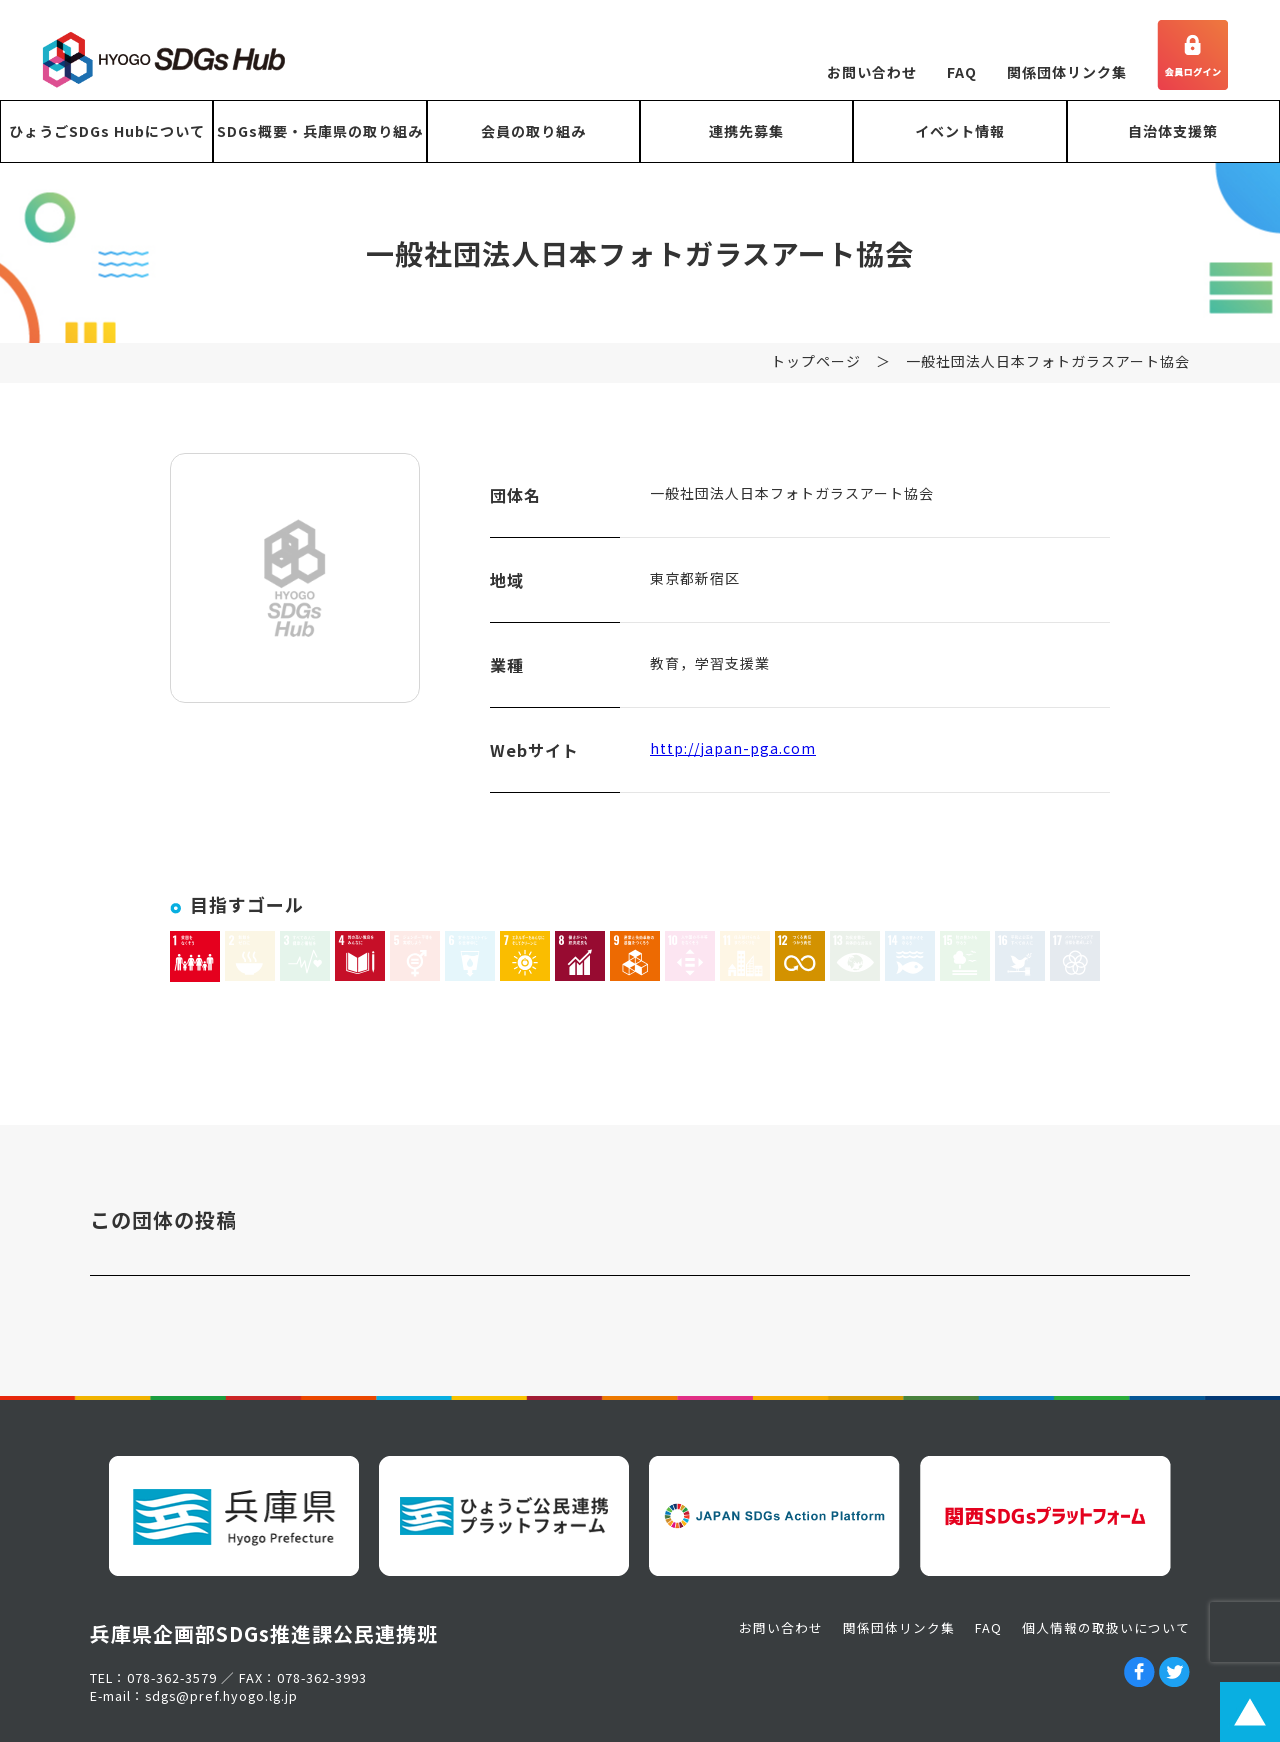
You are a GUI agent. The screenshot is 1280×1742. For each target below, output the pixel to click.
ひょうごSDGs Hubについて (107, 131)
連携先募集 (746, 131)
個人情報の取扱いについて (1106, 1627)
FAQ (962, 72)
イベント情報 (960, 131)
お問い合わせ (872, 72)
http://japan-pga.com (733, 759)
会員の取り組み (533, 131)
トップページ (816, 372)
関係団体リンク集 (1067, 72)
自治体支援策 (1173, 131)
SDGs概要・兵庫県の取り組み (320, 131)
